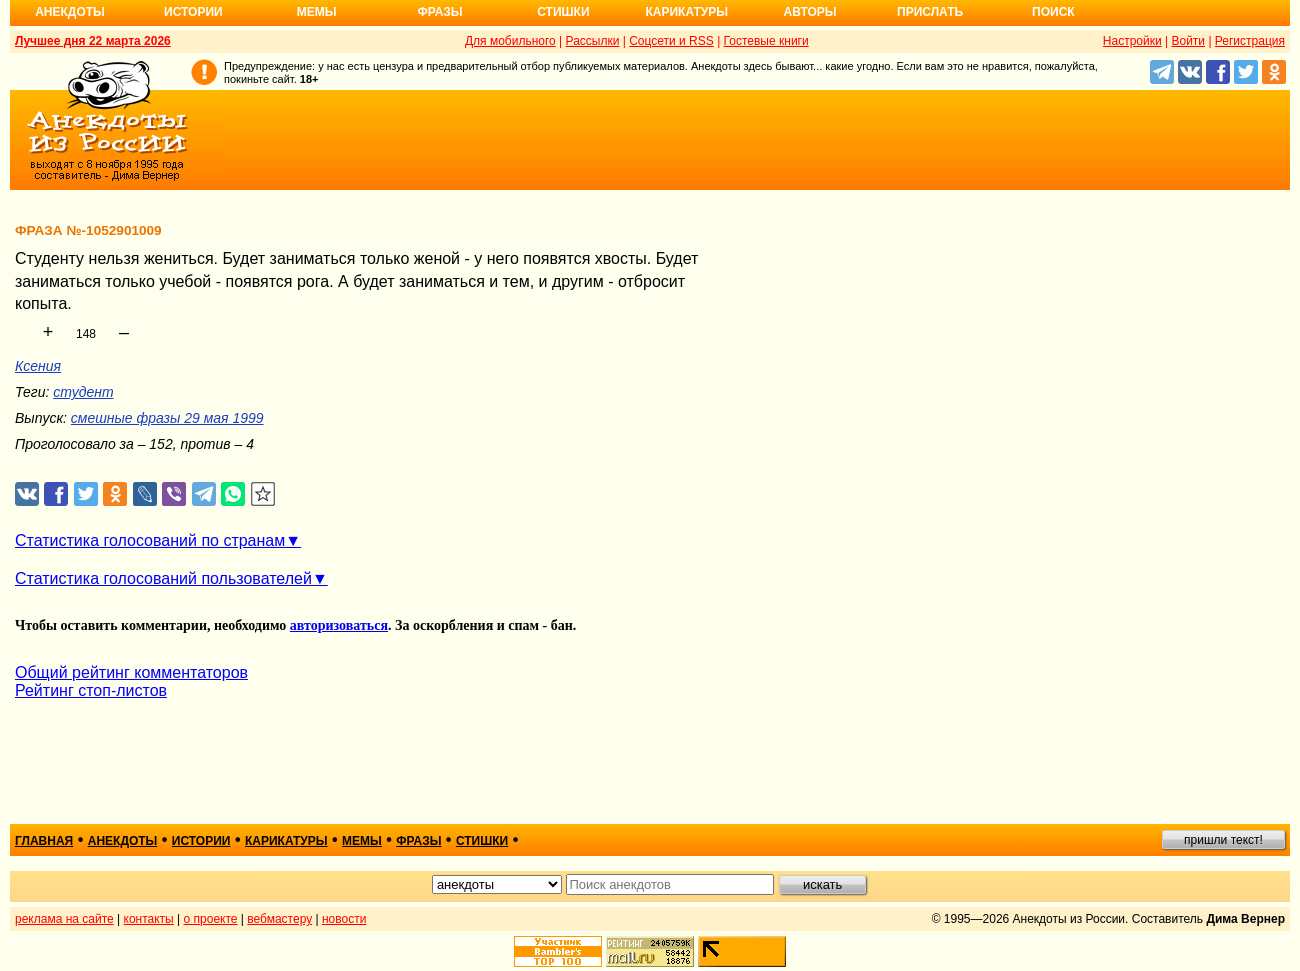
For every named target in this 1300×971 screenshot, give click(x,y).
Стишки (563, 12)
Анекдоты (70, 12)
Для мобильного (510, 41)
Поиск (1053, 12)
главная (44, 841)
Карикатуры (686, 12)
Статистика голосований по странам (150, 540)
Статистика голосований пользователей (163, 578)
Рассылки (593, 41)
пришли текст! (1223, 840)
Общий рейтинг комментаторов (131, 672)
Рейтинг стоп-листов (91, 690)
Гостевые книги (766, 41)
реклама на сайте (64, 919)
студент (83, 392)
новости (344, 919)
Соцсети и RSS (671, 41)
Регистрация (1250, 41)
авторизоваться (339, 625)
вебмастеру (279, 919)
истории (201, 841)
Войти (1188, 41)
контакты (149, 919)
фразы (418, 841)
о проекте (211, 919)
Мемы (317, 12)
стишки (482, 841)
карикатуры (286, 841)
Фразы (439, 12)
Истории (193, 12)
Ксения (38, 366)
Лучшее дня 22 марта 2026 (93, 41)
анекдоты (123, 841)
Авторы (810, 12)
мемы (362, 841)
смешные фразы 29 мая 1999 (167, 418)
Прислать (930, 12)
